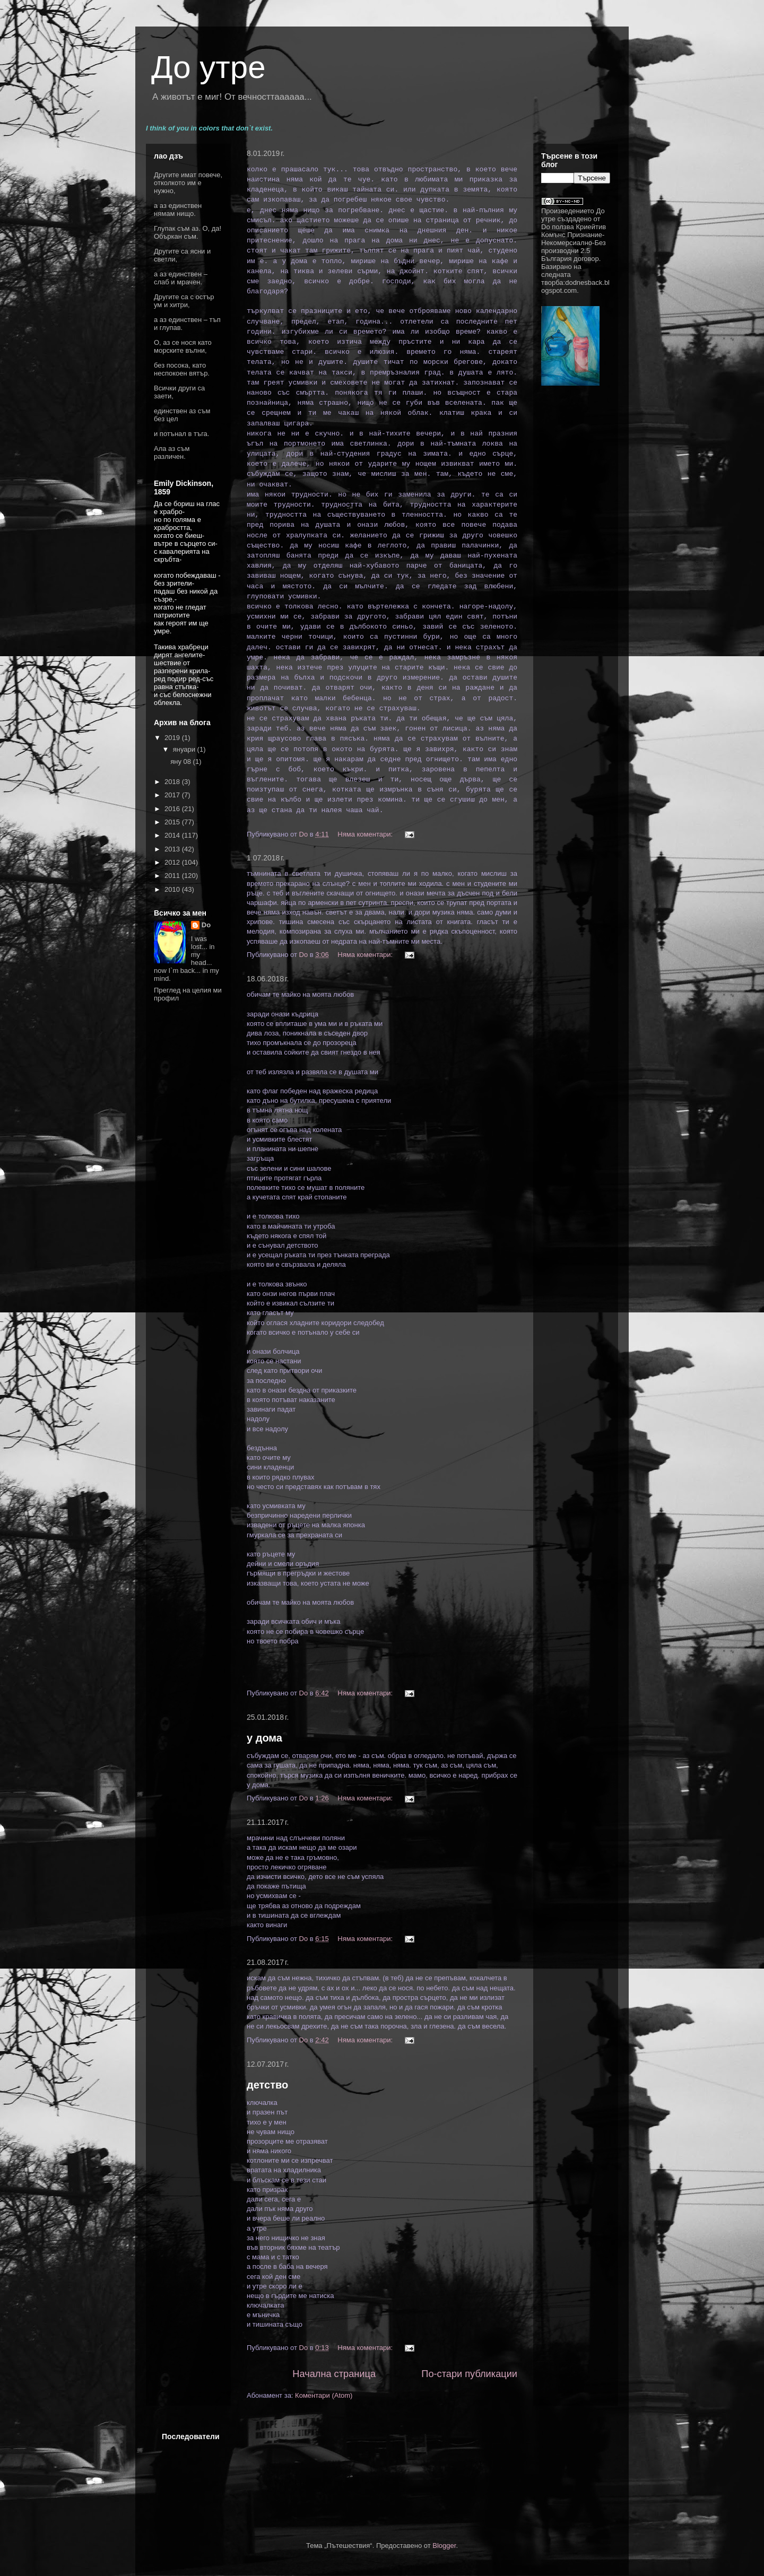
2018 (173, 782)
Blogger (444, 2545)
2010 (173, 889)
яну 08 (181, 761)
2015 (173, 822)
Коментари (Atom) (323, 2395)
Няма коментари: (365, 834)
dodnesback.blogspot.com (575, 286)
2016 (173, 809)
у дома (264, 1738)
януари (185, 749)
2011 (173, 876)
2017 (173, 795)
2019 (173, 738)
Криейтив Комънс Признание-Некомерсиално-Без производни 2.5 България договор (573, 243)
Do (206, 925)
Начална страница (334, 2374)
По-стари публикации (469, 2374)
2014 (173, 835)
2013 (173, 849)
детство (267, 2085)
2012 (173, 862)
